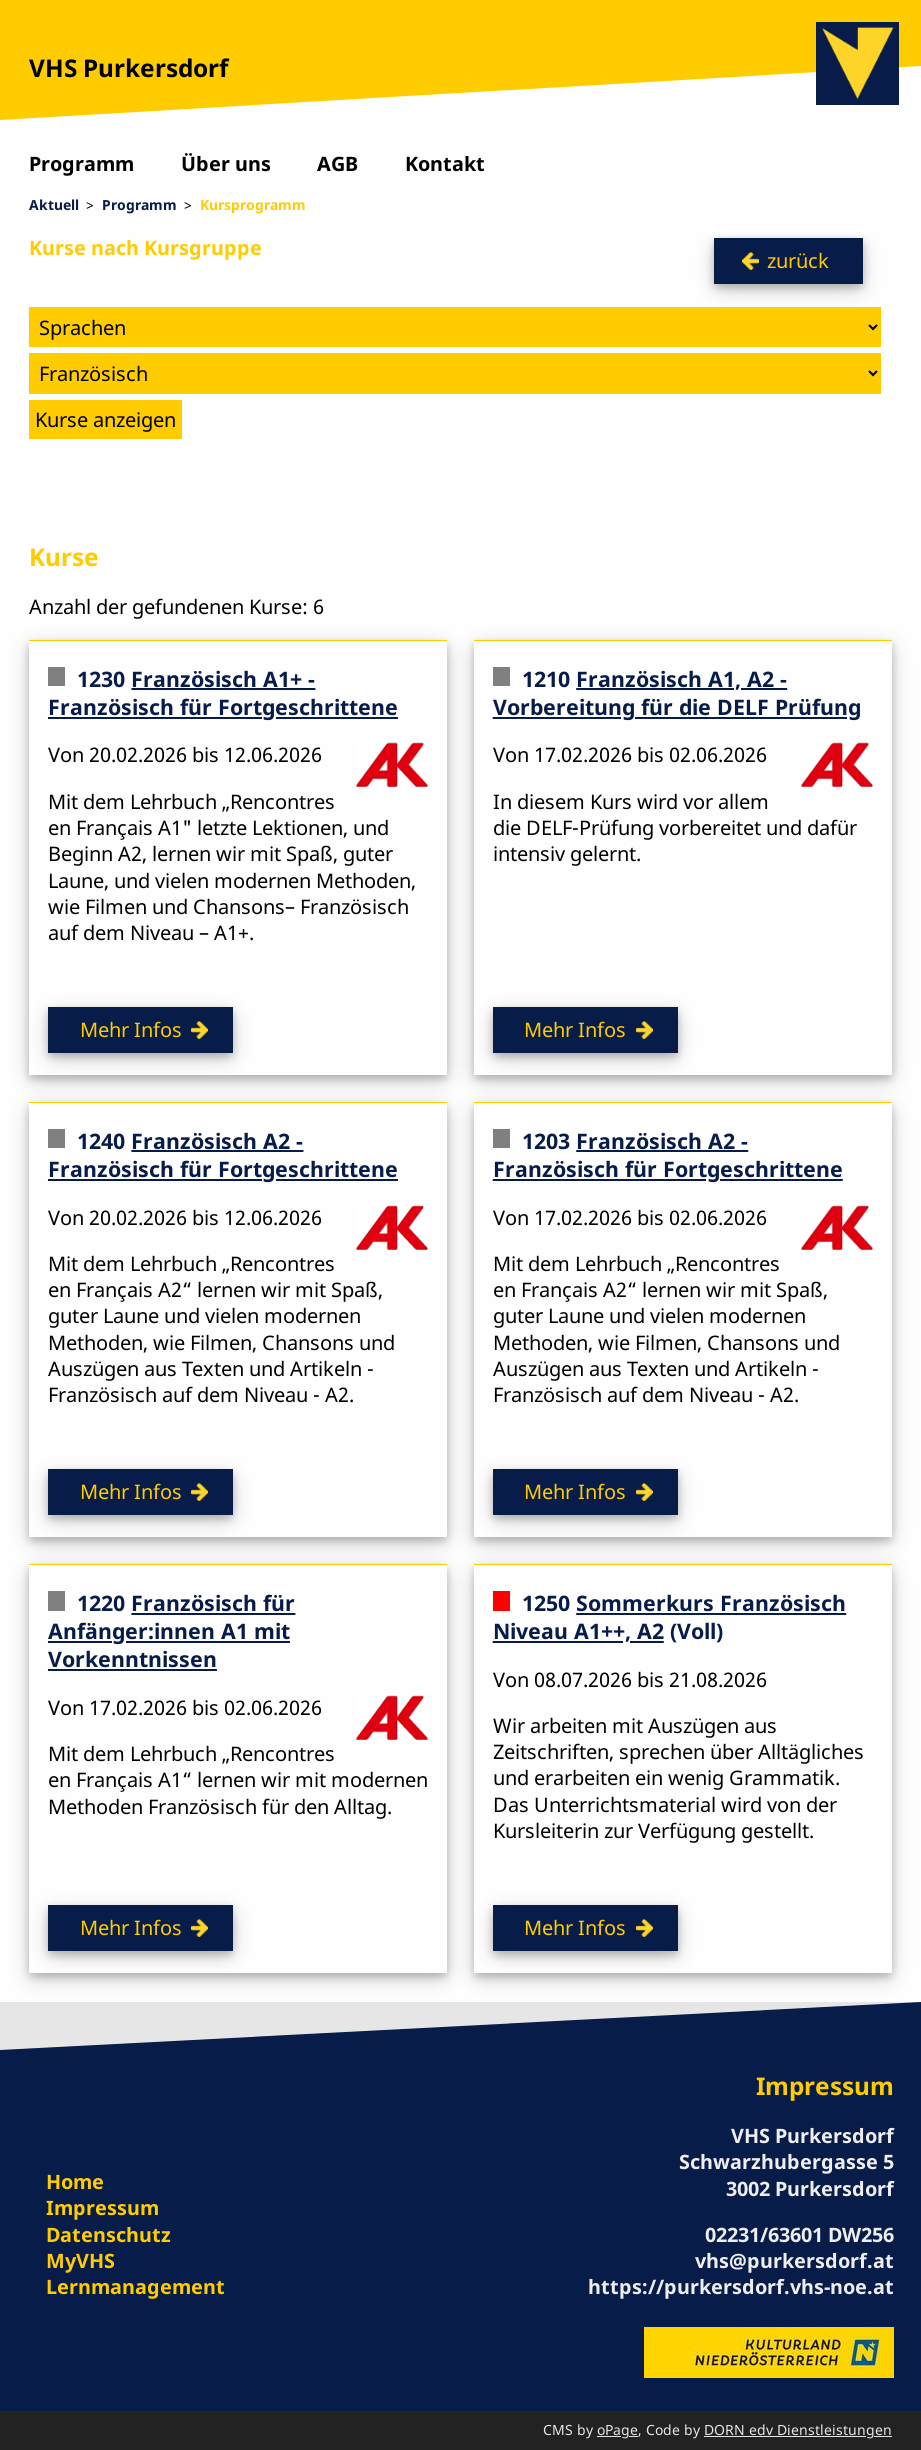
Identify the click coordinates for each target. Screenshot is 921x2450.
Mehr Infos (131, 1029)
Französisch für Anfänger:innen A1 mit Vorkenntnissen (171, 1631)
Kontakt (445, 163)
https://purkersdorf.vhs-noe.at (741, 2286)
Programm (81, 163)
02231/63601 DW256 (799, 2234)
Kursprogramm (253, 204)
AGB (337, 163)
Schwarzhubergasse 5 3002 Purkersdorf (786, 2174)
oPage (617, 2429)
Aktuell (54, 204)
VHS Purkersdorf (128, 67)
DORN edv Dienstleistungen (798, 2429)
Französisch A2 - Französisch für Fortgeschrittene (223, 1153)
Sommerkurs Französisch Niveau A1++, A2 (669, 1616)
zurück (798, 260)
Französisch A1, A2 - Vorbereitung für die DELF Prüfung (677, 691)
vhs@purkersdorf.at (794, 2260)
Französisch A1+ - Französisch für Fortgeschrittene (223, 691)
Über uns (226, 163)
